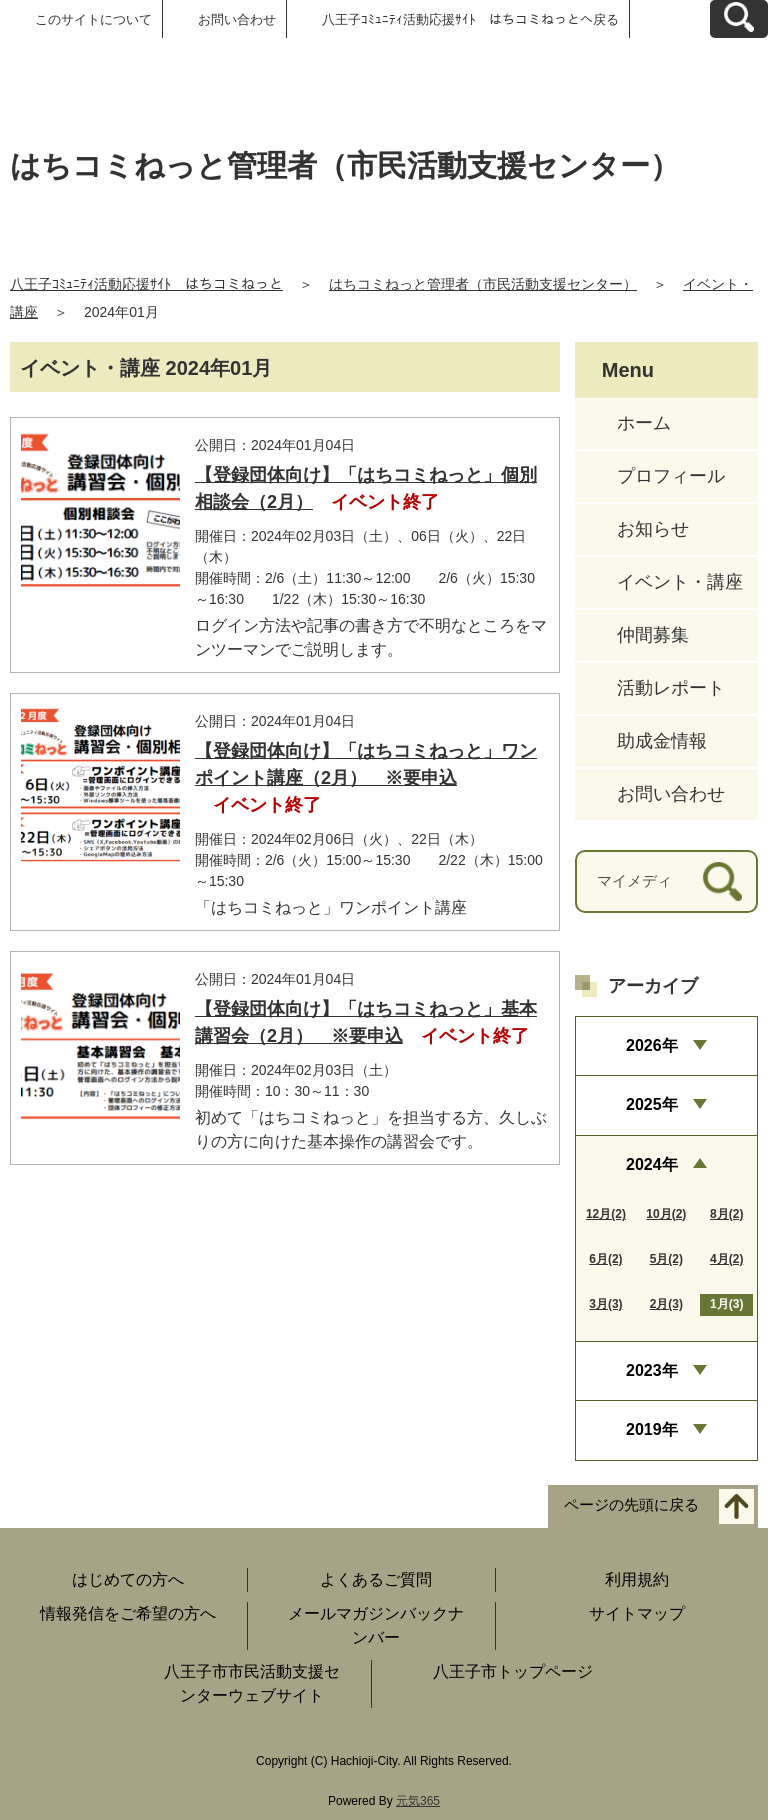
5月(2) (666, 1259)
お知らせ (653, 529)
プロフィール (671, 476)
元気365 (418, 1801)
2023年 (652, 1370)
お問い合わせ (237, 19)
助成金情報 (662, 741)
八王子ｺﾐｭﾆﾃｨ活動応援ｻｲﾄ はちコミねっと (146, 284)
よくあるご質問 (376, 1579)
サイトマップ (637, 1613)
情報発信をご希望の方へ (128, 1613)
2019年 (652, 1429)
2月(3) (666, 1304)
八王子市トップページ (513, 1671)
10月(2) (666, 1214)
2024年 (652, 1164)
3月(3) (605, 1304)
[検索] (722, 881)
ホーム (644, 423)
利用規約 (637, 1579)
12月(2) (606, 1214)
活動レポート (671, 688)
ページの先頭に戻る (631, 1504)
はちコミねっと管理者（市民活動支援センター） (483, 284)
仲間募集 (653, 635)
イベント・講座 (680, 582)
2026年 (652, 1045)
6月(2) (605, 1259)
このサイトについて (93, 19)
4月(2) (726, 1259)
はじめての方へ (128, 1579)
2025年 (652, 1104)
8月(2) (726, 1214)
